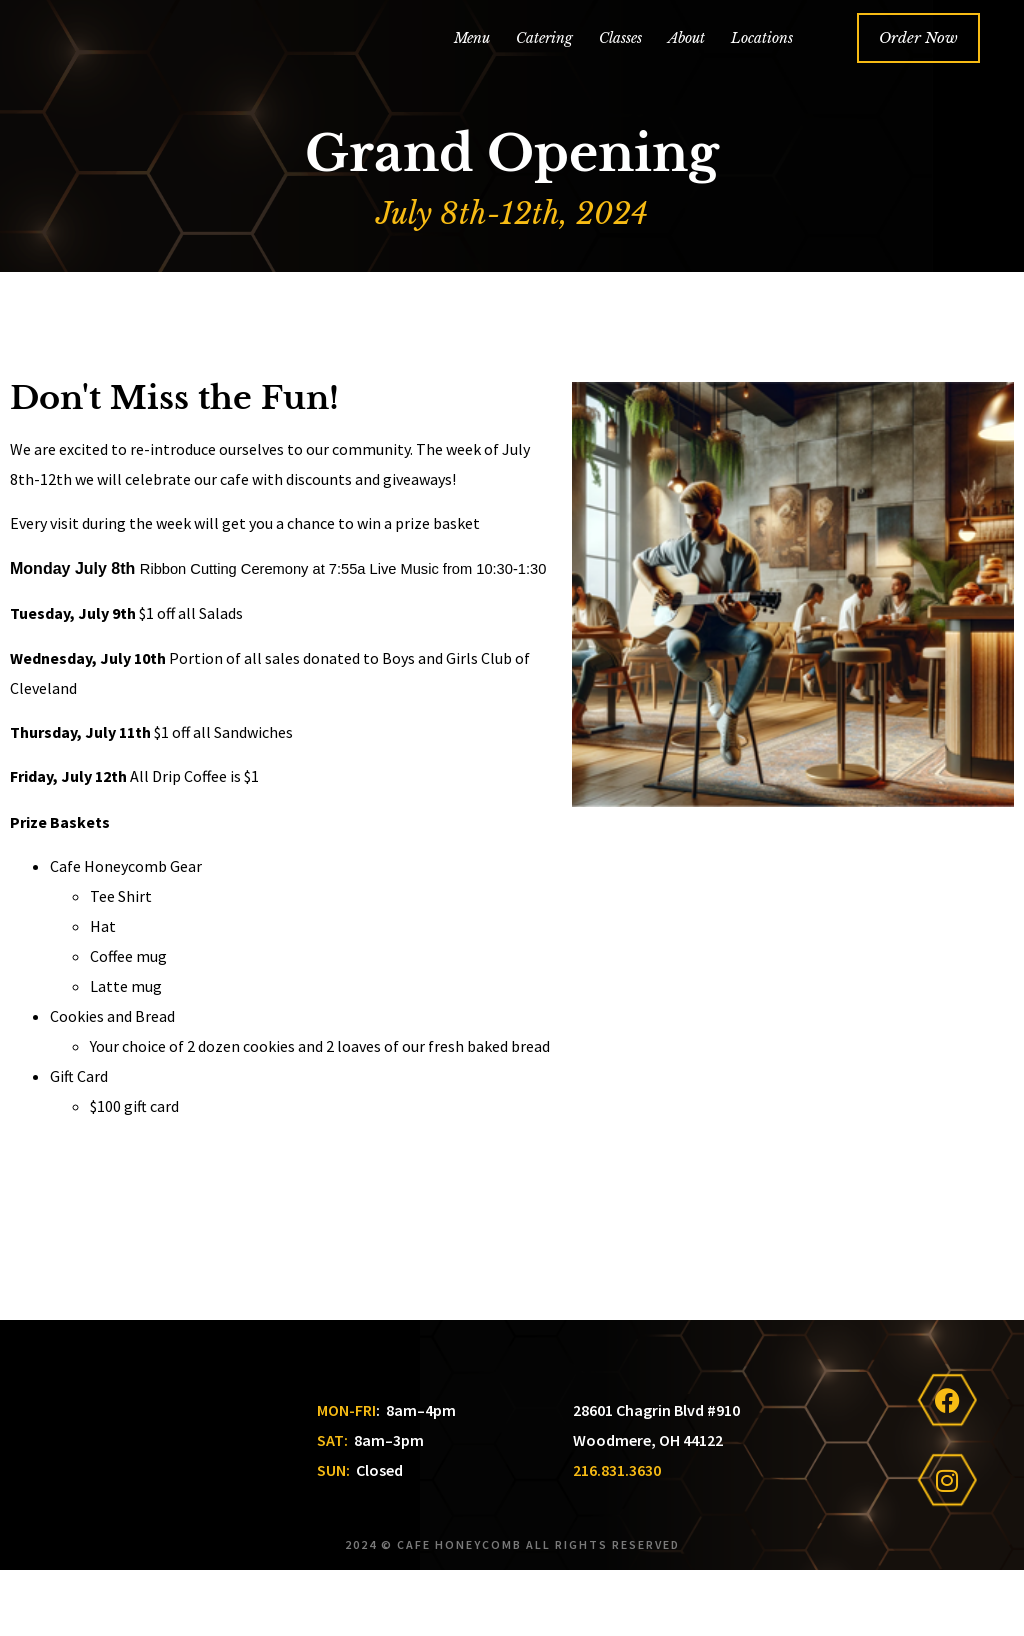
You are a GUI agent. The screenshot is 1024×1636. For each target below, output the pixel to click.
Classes (620, 67)
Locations (762, 67)
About (686, 67)
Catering (544, 67)
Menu (472, 67)
